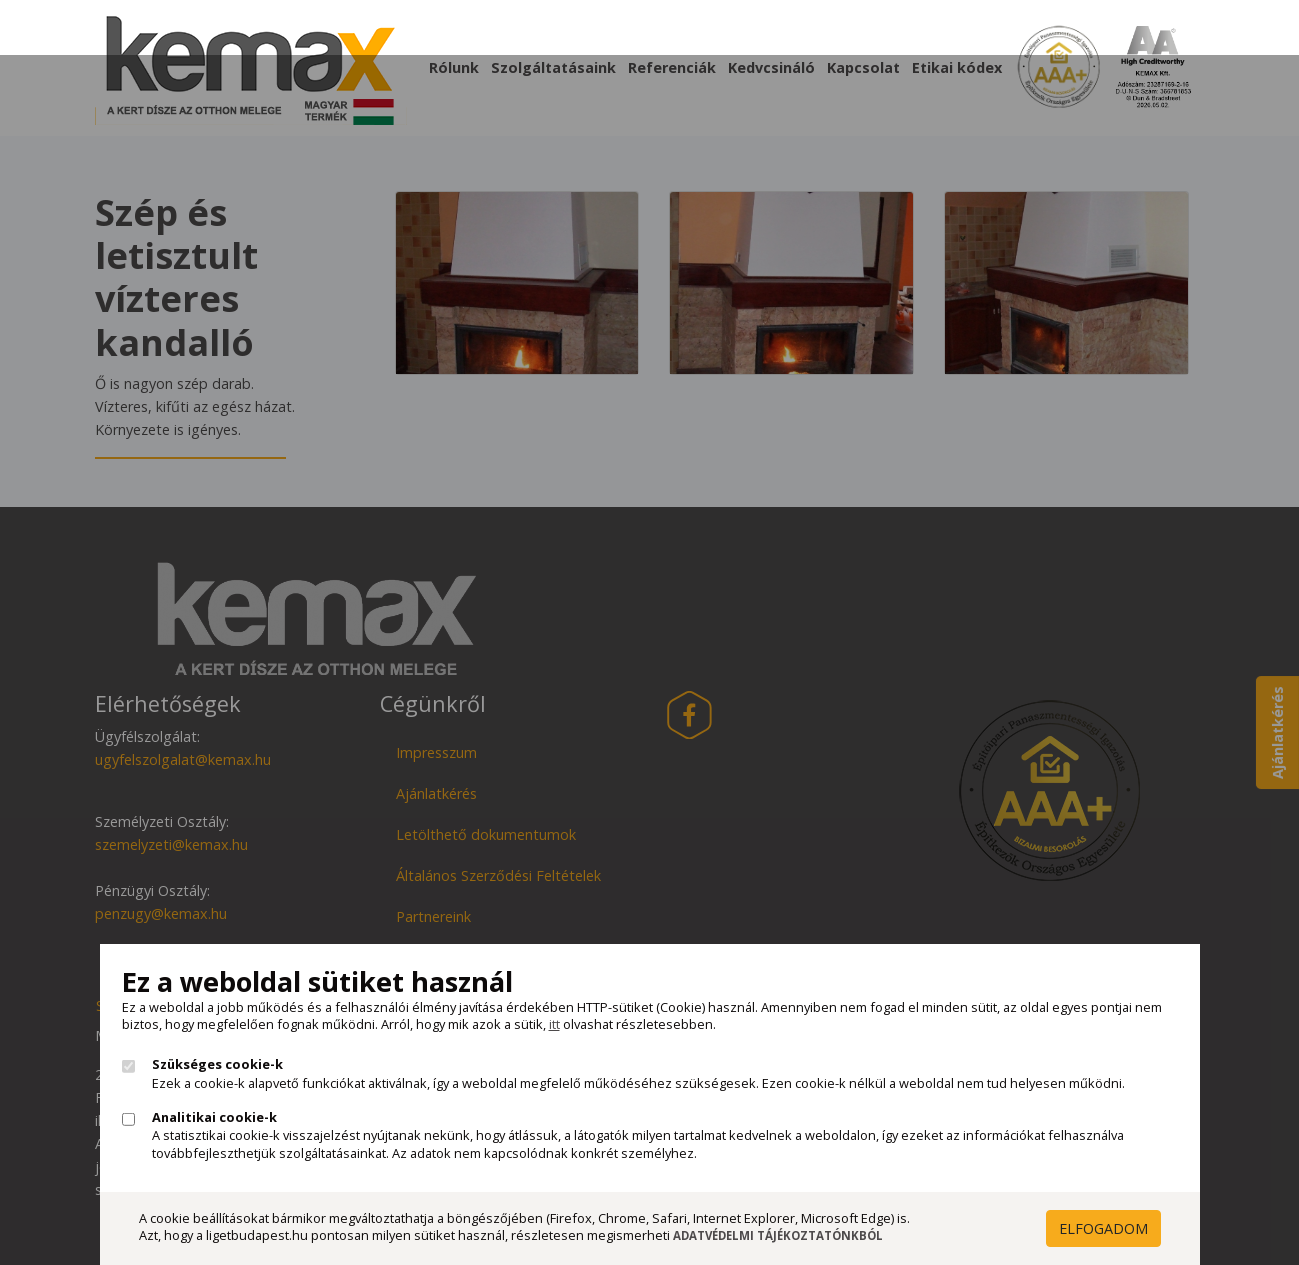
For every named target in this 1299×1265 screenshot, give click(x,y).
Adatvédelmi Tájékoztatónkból (778, 1235)
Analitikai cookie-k (214, 1117)
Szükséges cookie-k (217, 1064)
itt (554, 1024)
